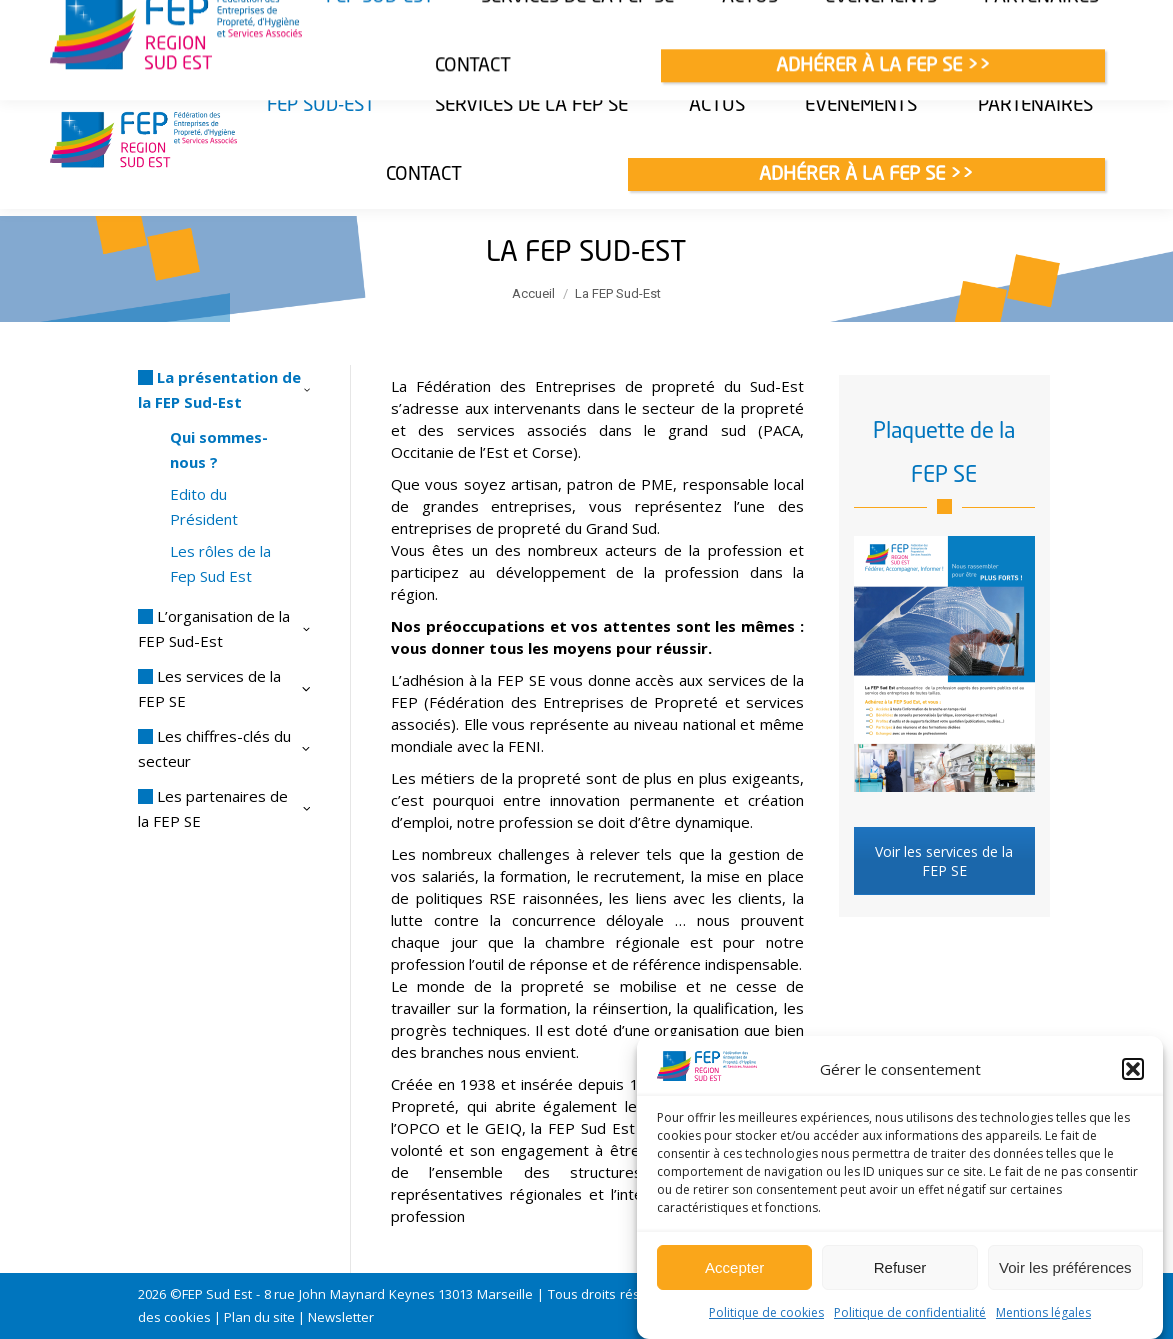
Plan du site (259, 1317)
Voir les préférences (1065, 1267)
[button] (1133, 1069)
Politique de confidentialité (910, 1312)
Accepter (734, 1267)
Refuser (900, 1267)
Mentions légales (1043, 1312)
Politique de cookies (766, 1312)
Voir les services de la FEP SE (944, 861)
